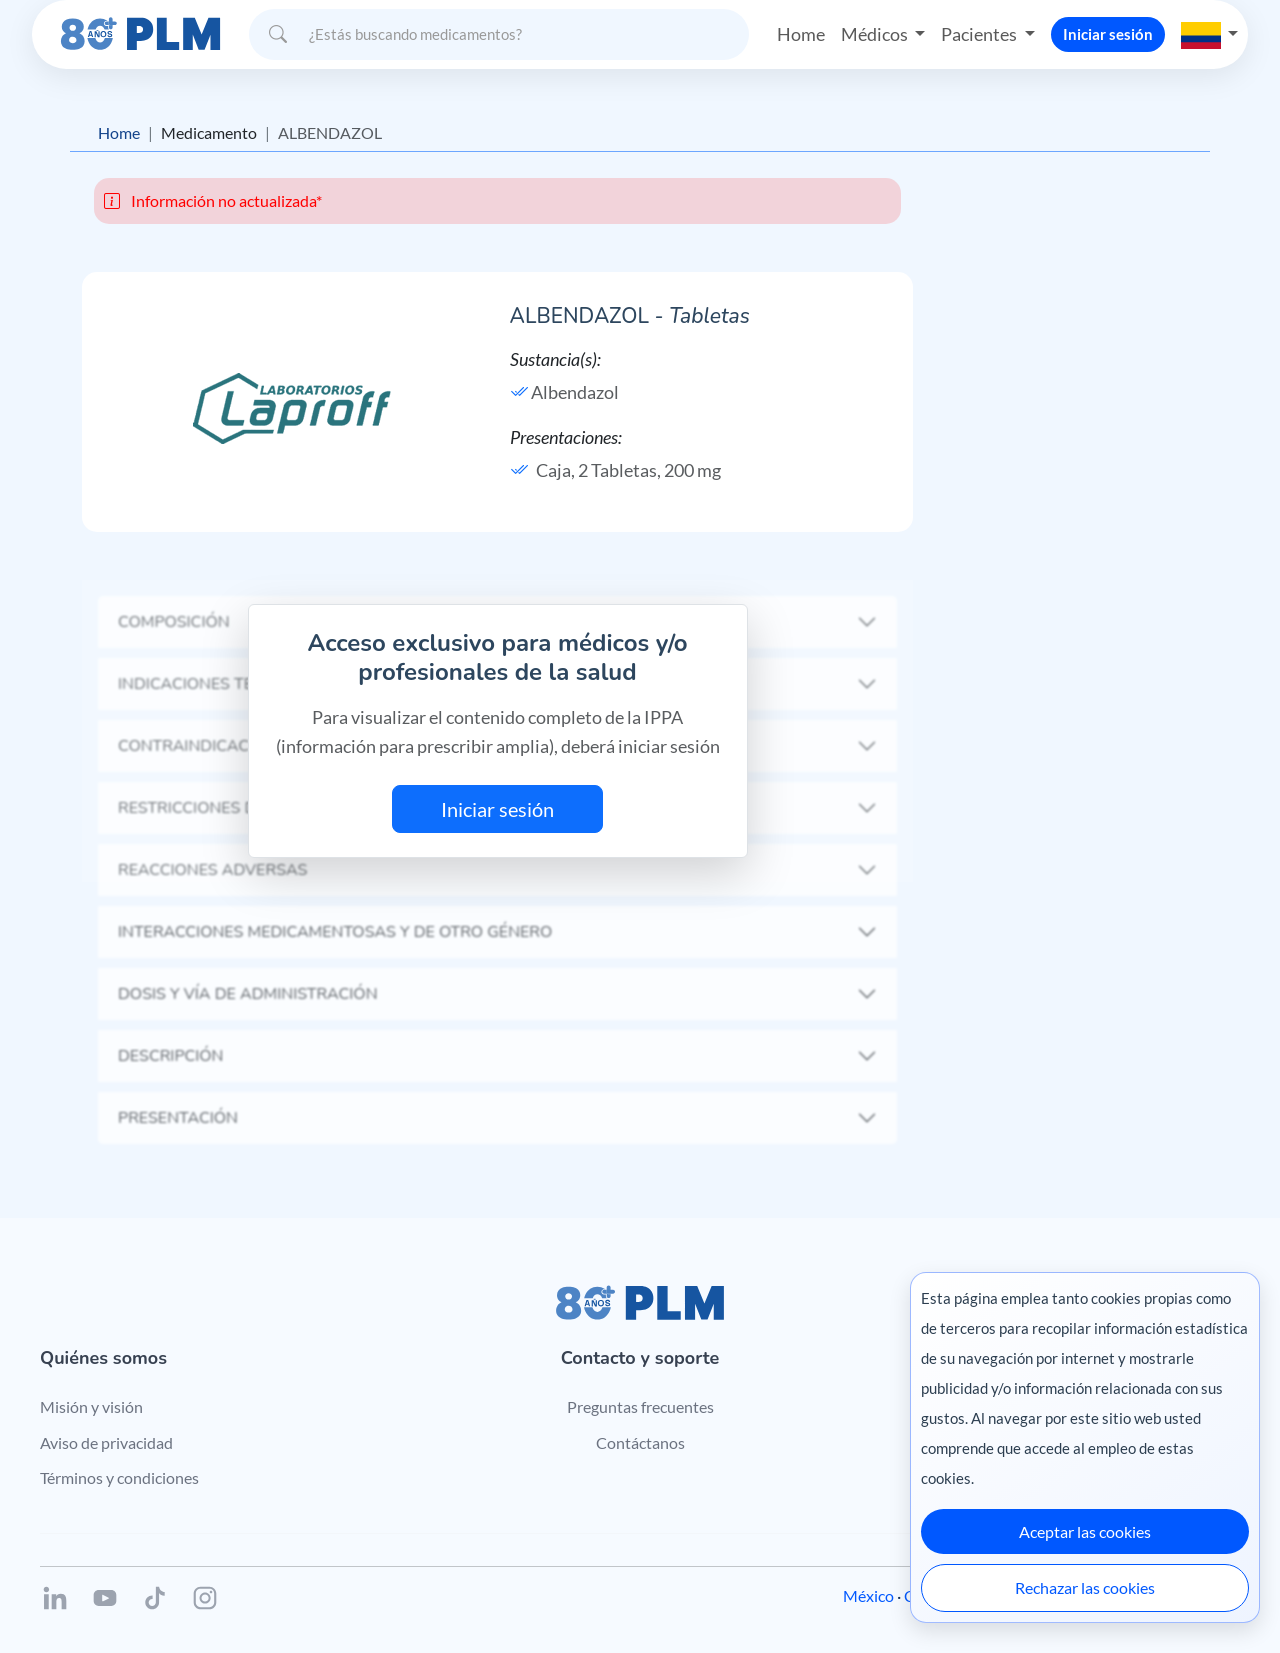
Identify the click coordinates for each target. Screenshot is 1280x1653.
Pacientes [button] (980, 34)
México (868, 1595)
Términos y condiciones (119, 1477)
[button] (1210, 34)
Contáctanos (640, 1442)
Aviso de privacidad (106, 1442)
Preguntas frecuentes (640, 1406)
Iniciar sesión (1108, 34)
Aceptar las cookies (1085, 1531)
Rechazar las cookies (1085, 1587)
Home (801, 34)
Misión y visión (91, 1406)
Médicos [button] (876, 34)
